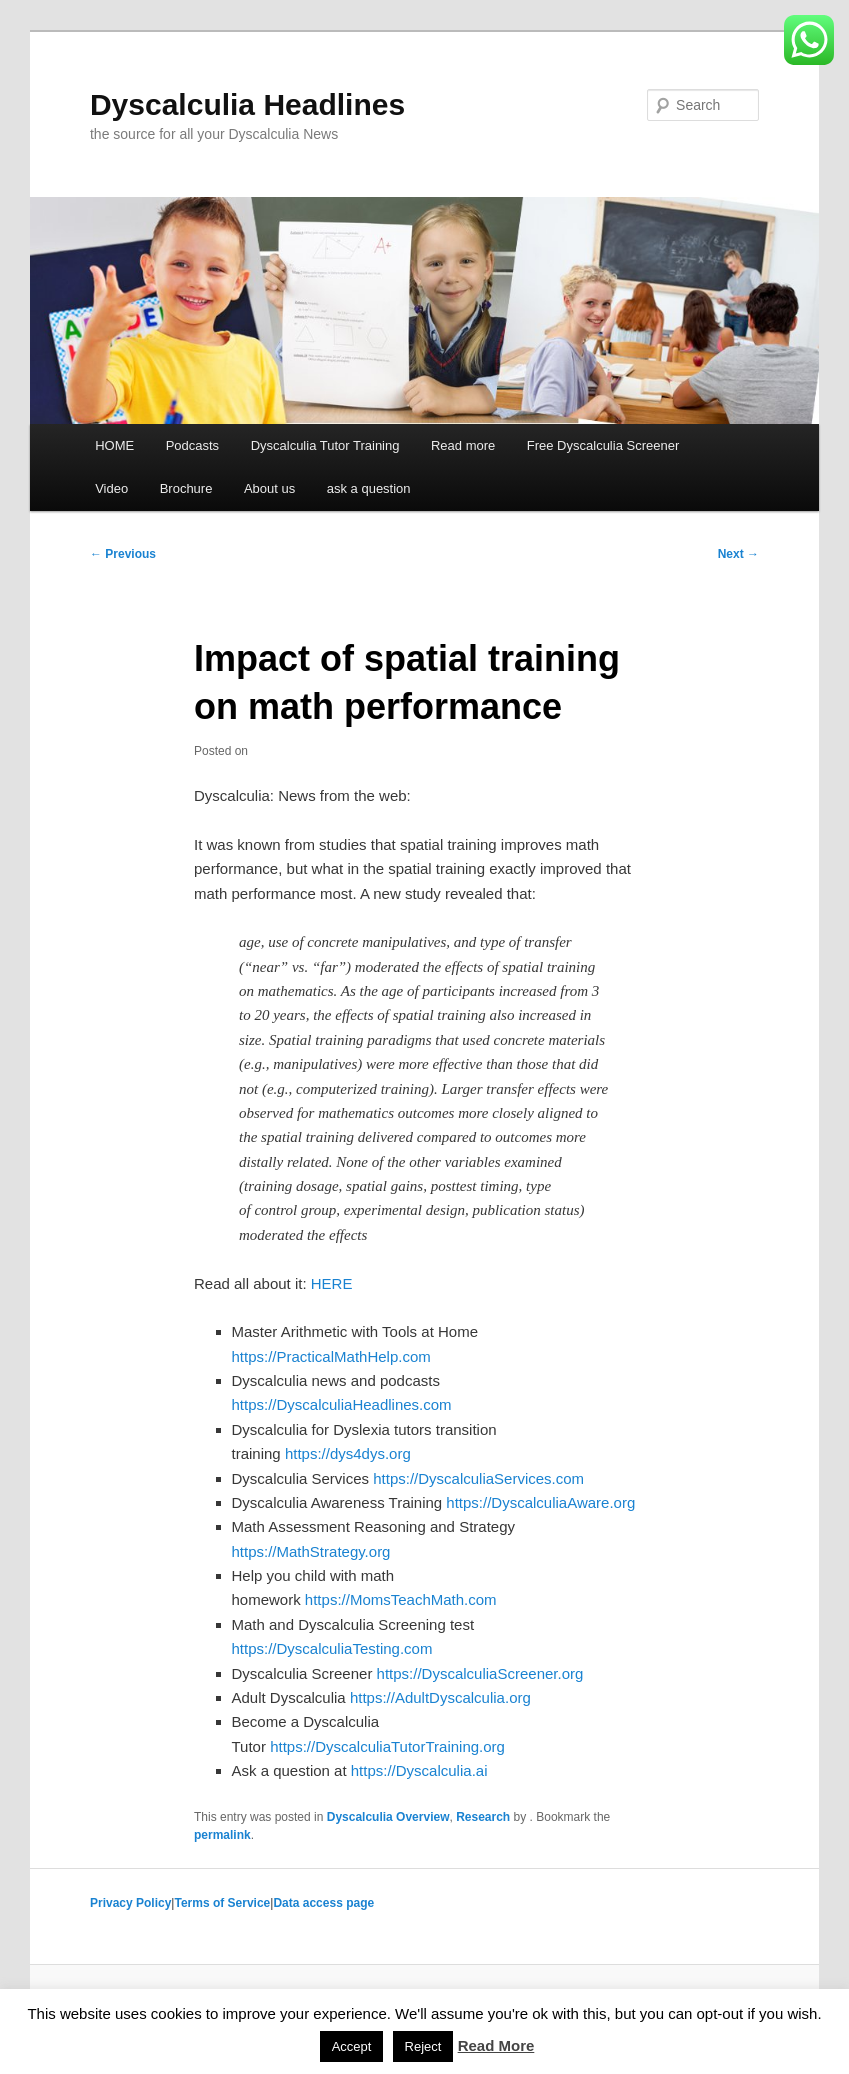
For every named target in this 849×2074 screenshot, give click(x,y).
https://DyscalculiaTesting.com (332, 1648)
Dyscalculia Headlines (247, 104)
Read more (463, 445)
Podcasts (192, 445)
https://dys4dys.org (348, 1453)
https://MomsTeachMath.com (401, 1599)
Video (111, 488)
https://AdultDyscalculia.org (440, 1697)
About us (269, 488)
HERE (332, 1283)
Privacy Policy (130, 1903)
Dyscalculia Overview (388, 1817)
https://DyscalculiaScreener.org (480, 1673)
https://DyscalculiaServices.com (478, 1478)
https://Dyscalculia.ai (419, 1770)
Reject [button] (423, 2046)
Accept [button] (352, 2046)
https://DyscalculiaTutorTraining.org (387, 1746)
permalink (222, 1835)
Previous (123, 554)
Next (738, 554)
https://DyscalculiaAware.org (540, 1502)
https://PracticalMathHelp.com (331, 1356)
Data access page (323, 1903)
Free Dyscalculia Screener (603, 445)
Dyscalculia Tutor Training (325, 445)
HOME (114, 445)
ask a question (369, 488)
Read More (496, 2045)
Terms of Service (222, 1903)
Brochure (186, 488)
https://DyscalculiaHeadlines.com (342, 1404)
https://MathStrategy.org (311, 1551)
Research (483, 1817)
